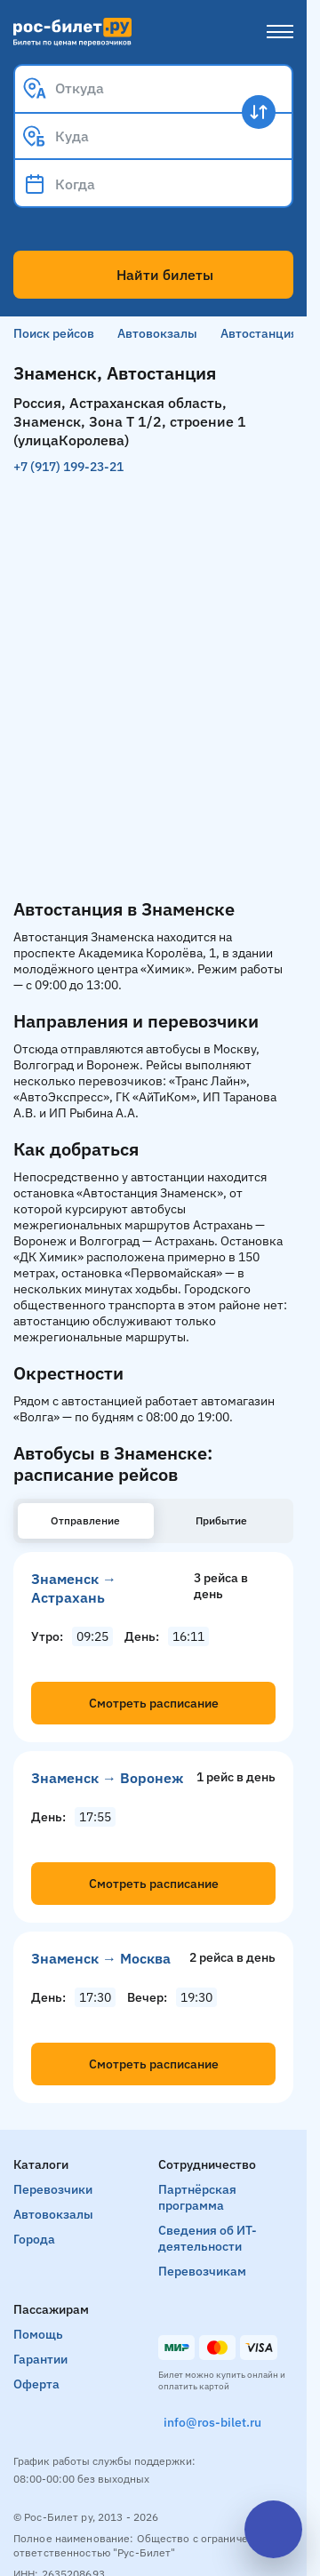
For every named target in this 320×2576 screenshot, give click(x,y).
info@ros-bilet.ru (212, 2422)
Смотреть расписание (154, 1703)
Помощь (38, 2334)
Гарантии (40, 2359)
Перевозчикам (202, 2271)
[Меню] (280, 32)
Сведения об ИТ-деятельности (207, 2238)
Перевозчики (52, 2189)
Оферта (36, 2384)
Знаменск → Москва (101, 1958)
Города (34, 2239)
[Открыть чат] (273, 2529)
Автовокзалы (157, 333)
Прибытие (221, 1520)
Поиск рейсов (53, 333)
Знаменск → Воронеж (107, 1778)
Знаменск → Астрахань (73, 1588)
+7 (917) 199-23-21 (68, 467)
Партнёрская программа (197, 2197)
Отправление (85, 1520)
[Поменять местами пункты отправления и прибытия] (259, 112)
